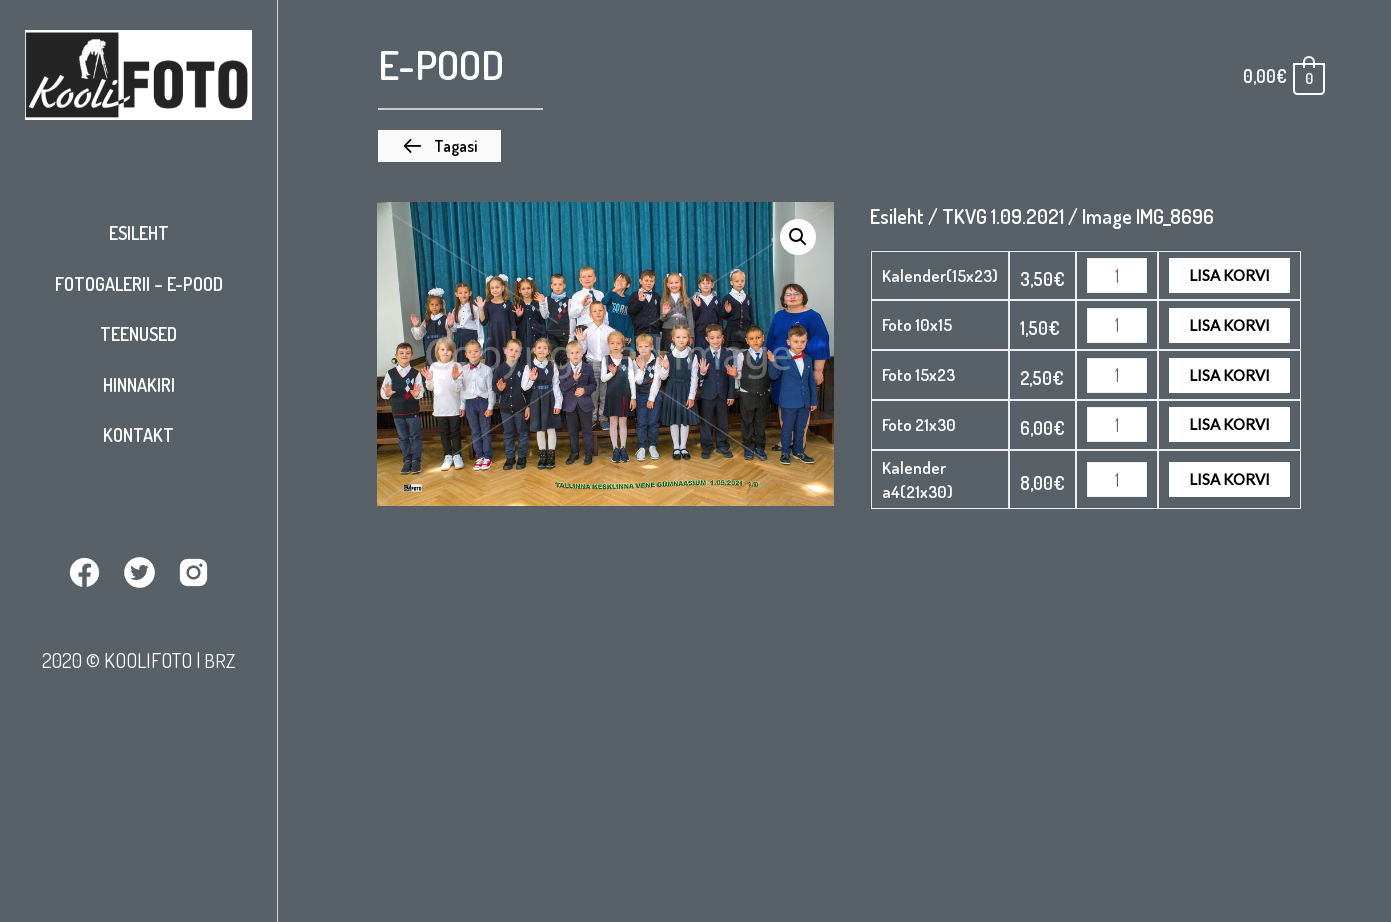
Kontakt (138, 435)
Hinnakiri (139, 385)
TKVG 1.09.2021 (1003, 216)
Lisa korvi (1229, 275)
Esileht (139, 233)
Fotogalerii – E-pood (139, 284)
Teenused (138, 334)
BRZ (220, 659)
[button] (439, 146)
